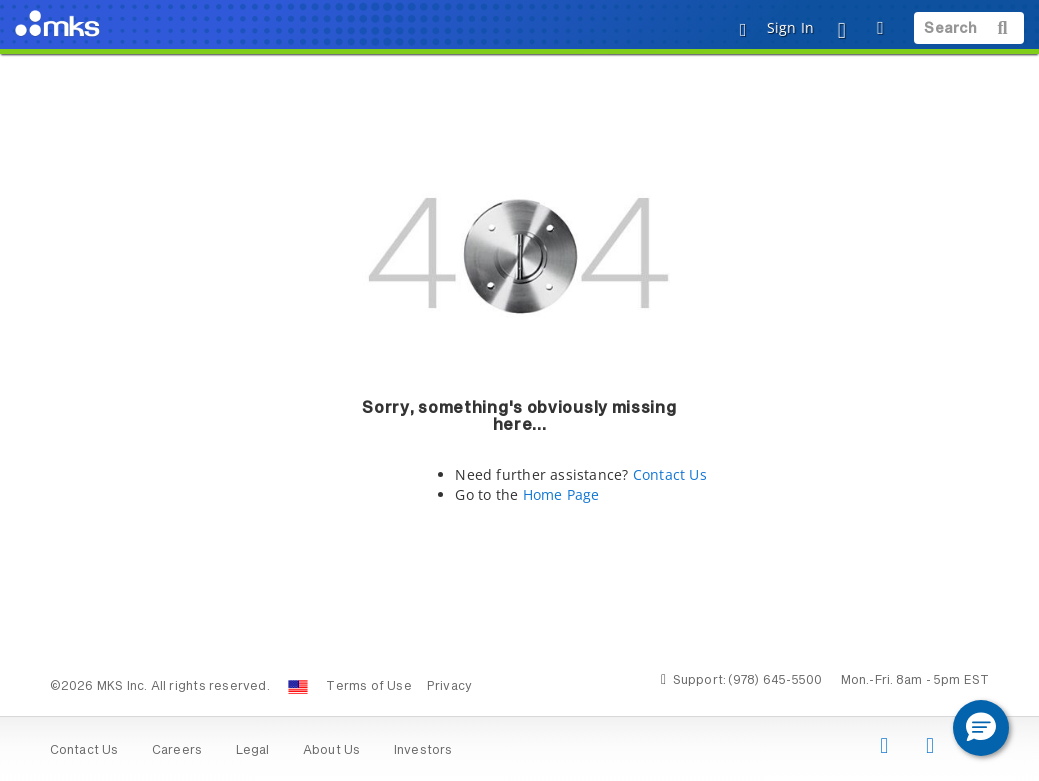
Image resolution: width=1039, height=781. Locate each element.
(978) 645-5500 (775, 681)
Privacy (449, 687)
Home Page (561, 494)
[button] (981, 728)
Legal (253, 751)
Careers (177, 751)
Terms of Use (369, 687)
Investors (423, 751)
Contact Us (670, 474)
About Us (332, 751)
